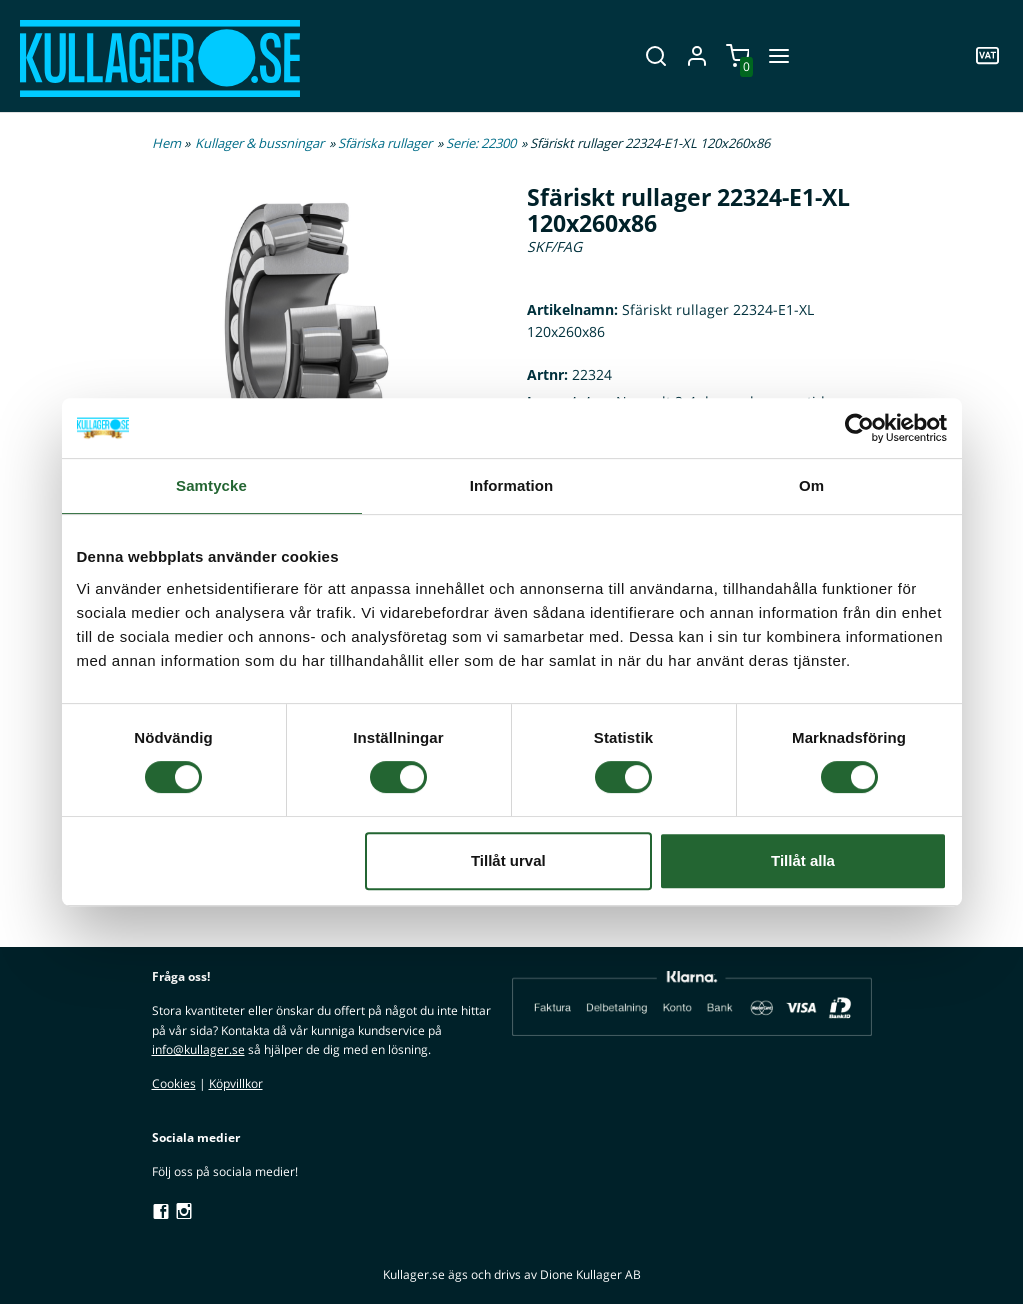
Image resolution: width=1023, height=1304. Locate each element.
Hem (166, 143)
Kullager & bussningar (259, 143)
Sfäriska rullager (385, 143)
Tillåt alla (803, 860)
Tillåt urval (508, 860)
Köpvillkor (236, 1083)
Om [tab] (811, 485)
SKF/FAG (554, 246)
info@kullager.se (198, 1049)
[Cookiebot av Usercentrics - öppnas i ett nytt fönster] (859, 428)
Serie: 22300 (481, 143)
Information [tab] (512, 485)
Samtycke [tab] (211, 485)
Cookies (174, 1083)
